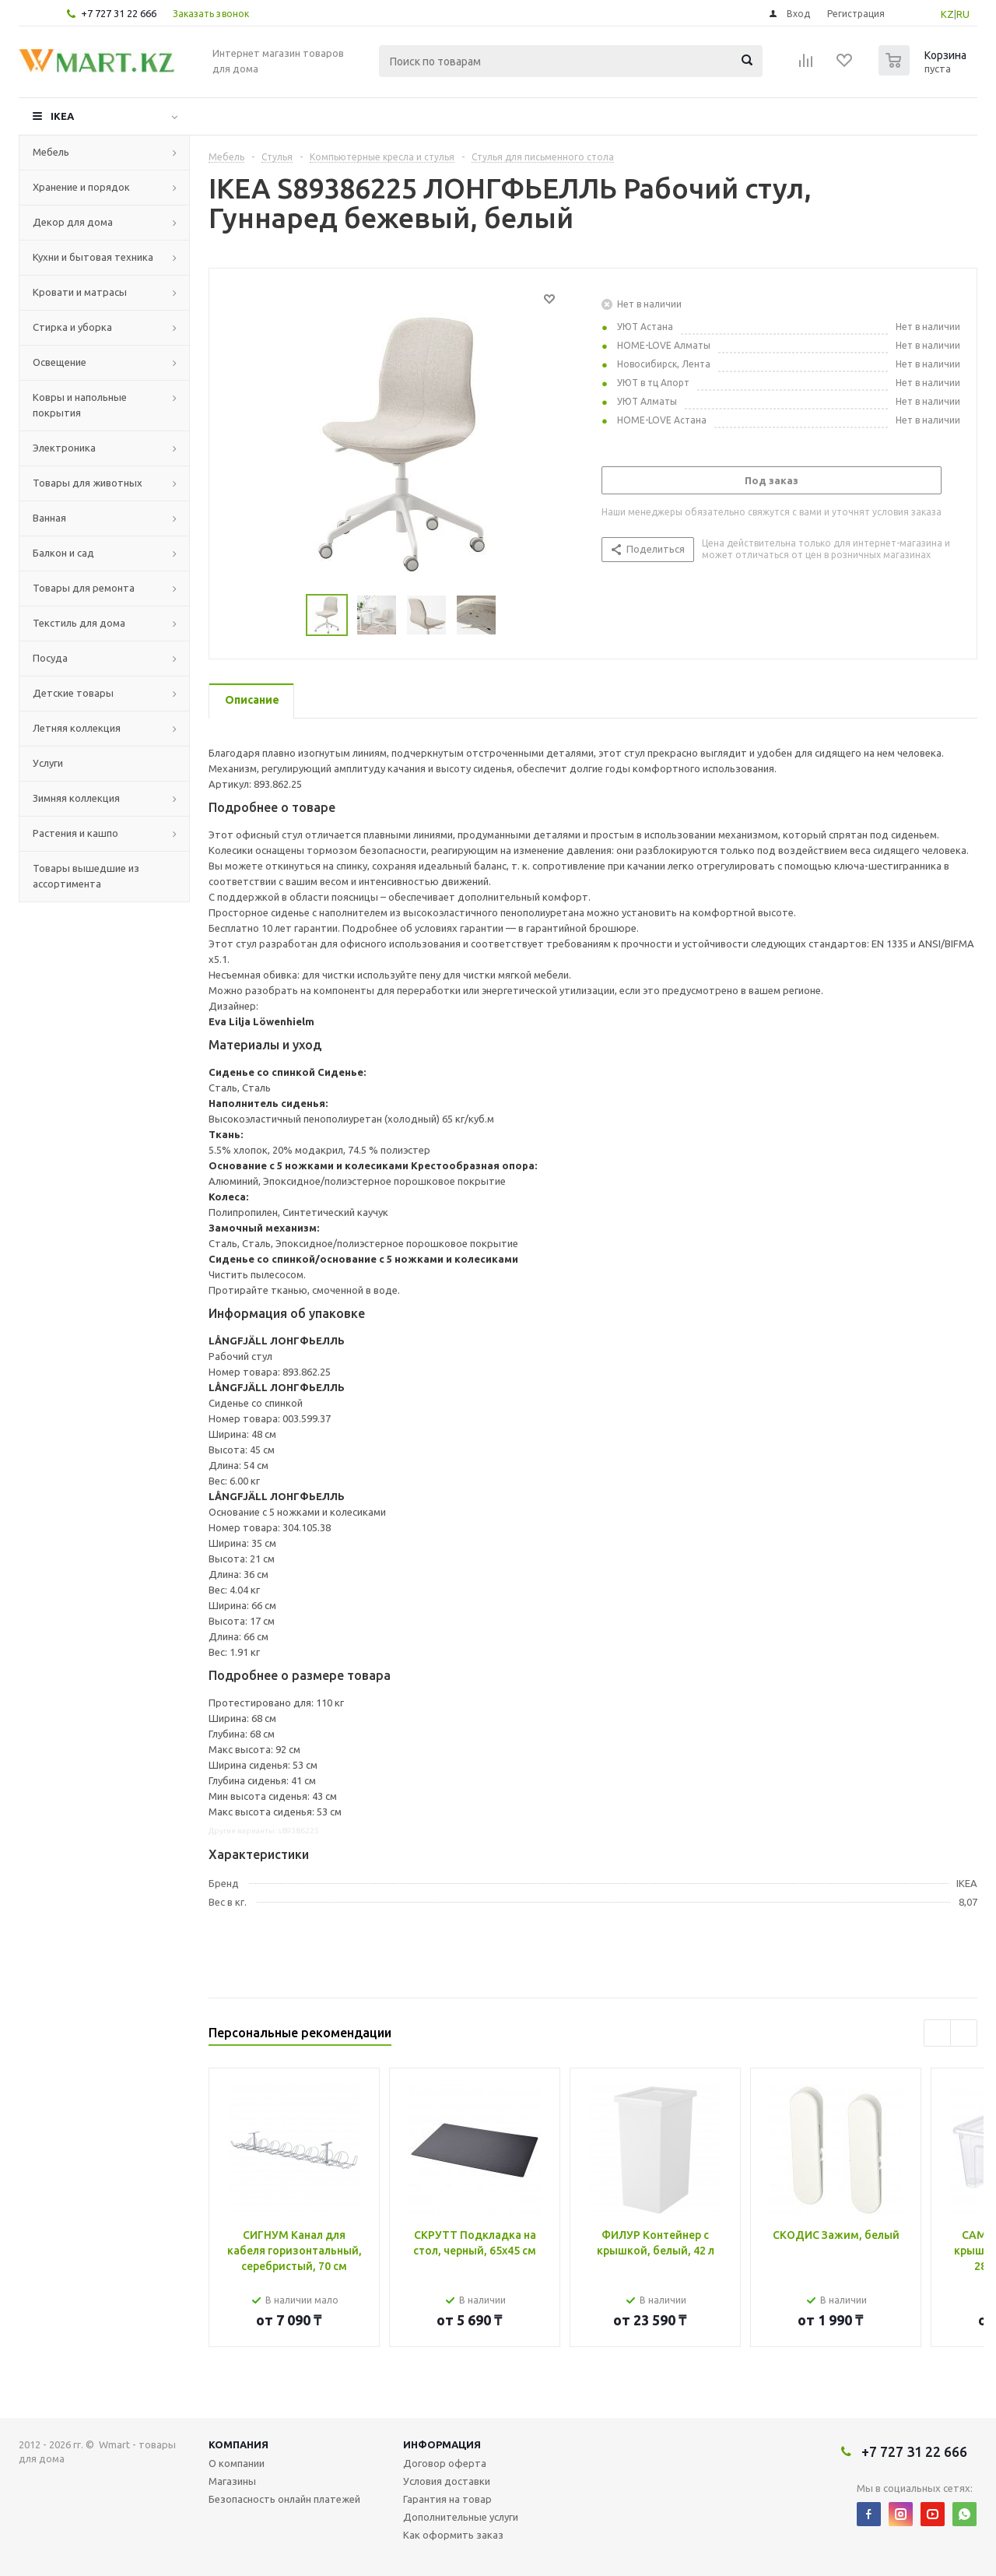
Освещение (59, 362)
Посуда (50, 657)
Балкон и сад (63, 552)
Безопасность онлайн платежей (284, 2498)
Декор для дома (73, 221)
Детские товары (73, 692)
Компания (238, 2444)
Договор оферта (444, 2463)
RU (963, 14)
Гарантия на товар (447, 2498)
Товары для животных (87, 482)
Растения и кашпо (75, 833)
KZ (947, 14)
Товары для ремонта (84, 587)
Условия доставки (446, 2481)
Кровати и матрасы (80, 291)
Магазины (232, 2481)
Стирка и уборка (72, 327)
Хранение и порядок (81, 186)
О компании (237, 2463)
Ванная (49, 517)
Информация (442, 2444)
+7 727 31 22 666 (118, 13)
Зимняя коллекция (76, 797)
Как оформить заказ (453, 2534)
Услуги (48, 762)
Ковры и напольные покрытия (80, 405)
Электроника (64, 447)
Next (514, 615)
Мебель (51, 151)
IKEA (62, 116)
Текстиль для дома (79, 622)
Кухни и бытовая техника (93, 256)
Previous (287, 615)
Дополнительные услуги (460, 2516)
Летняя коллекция (77, 727)
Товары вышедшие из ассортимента (86, 876)
